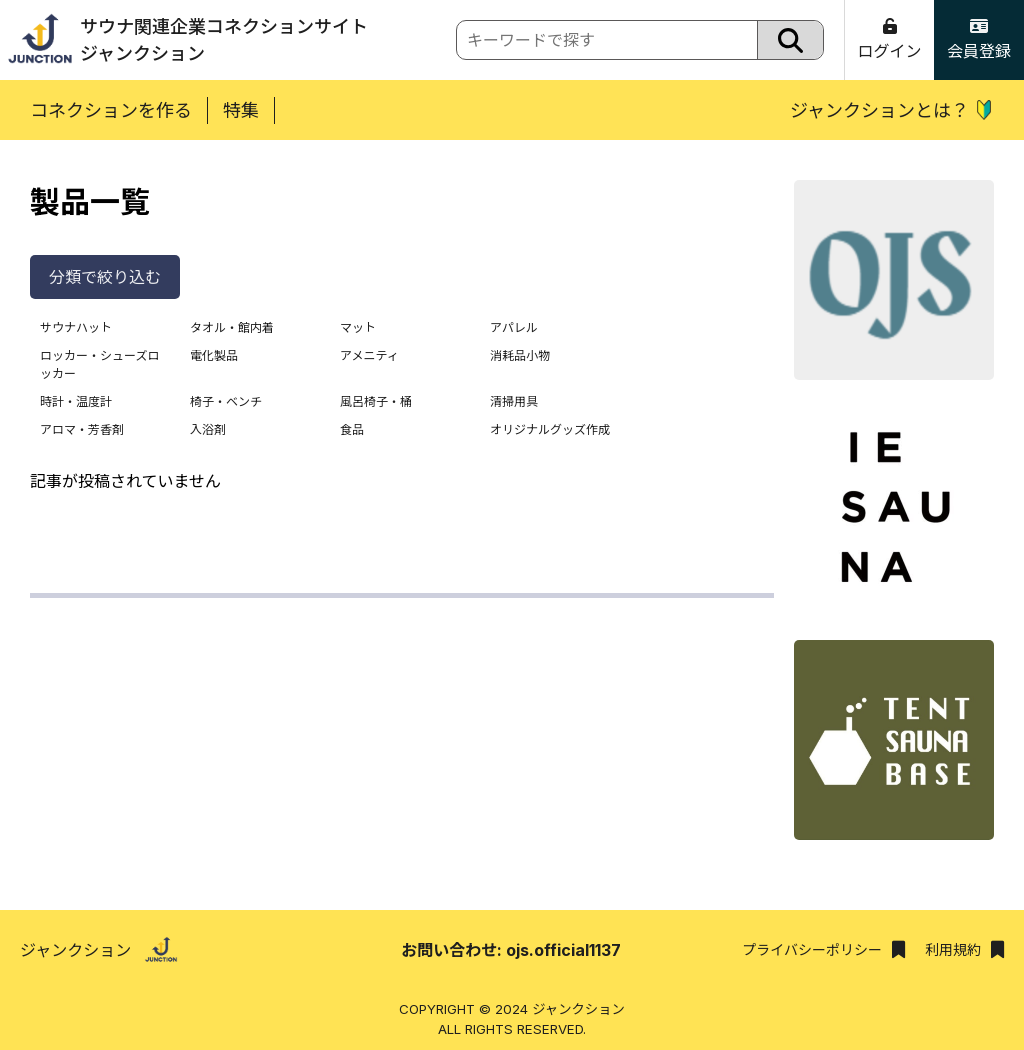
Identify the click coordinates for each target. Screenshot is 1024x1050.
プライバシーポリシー (823, 949)
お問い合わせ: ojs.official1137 (511, 950)
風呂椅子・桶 (376, 401)
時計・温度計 (76, 401)
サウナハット (76, 327)
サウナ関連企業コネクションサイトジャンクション (184, 40)
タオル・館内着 (232, 327)
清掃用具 (514, 401)
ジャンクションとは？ (892, 110)
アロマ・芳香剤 (82, 429)
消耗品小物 (520, 355)
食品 (352, 429)
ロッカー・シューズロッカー (99, 364)
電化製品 (214, 355)
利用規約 (964, 949)
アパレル (514, 327)
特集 (241, 110)
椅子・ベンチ (226, 401)
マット (358, 327)
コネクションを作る (111, 110)
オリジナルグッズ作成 (550, 429)
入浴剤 (208, 429)
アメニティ (369, 355)
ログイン (889, 39)
